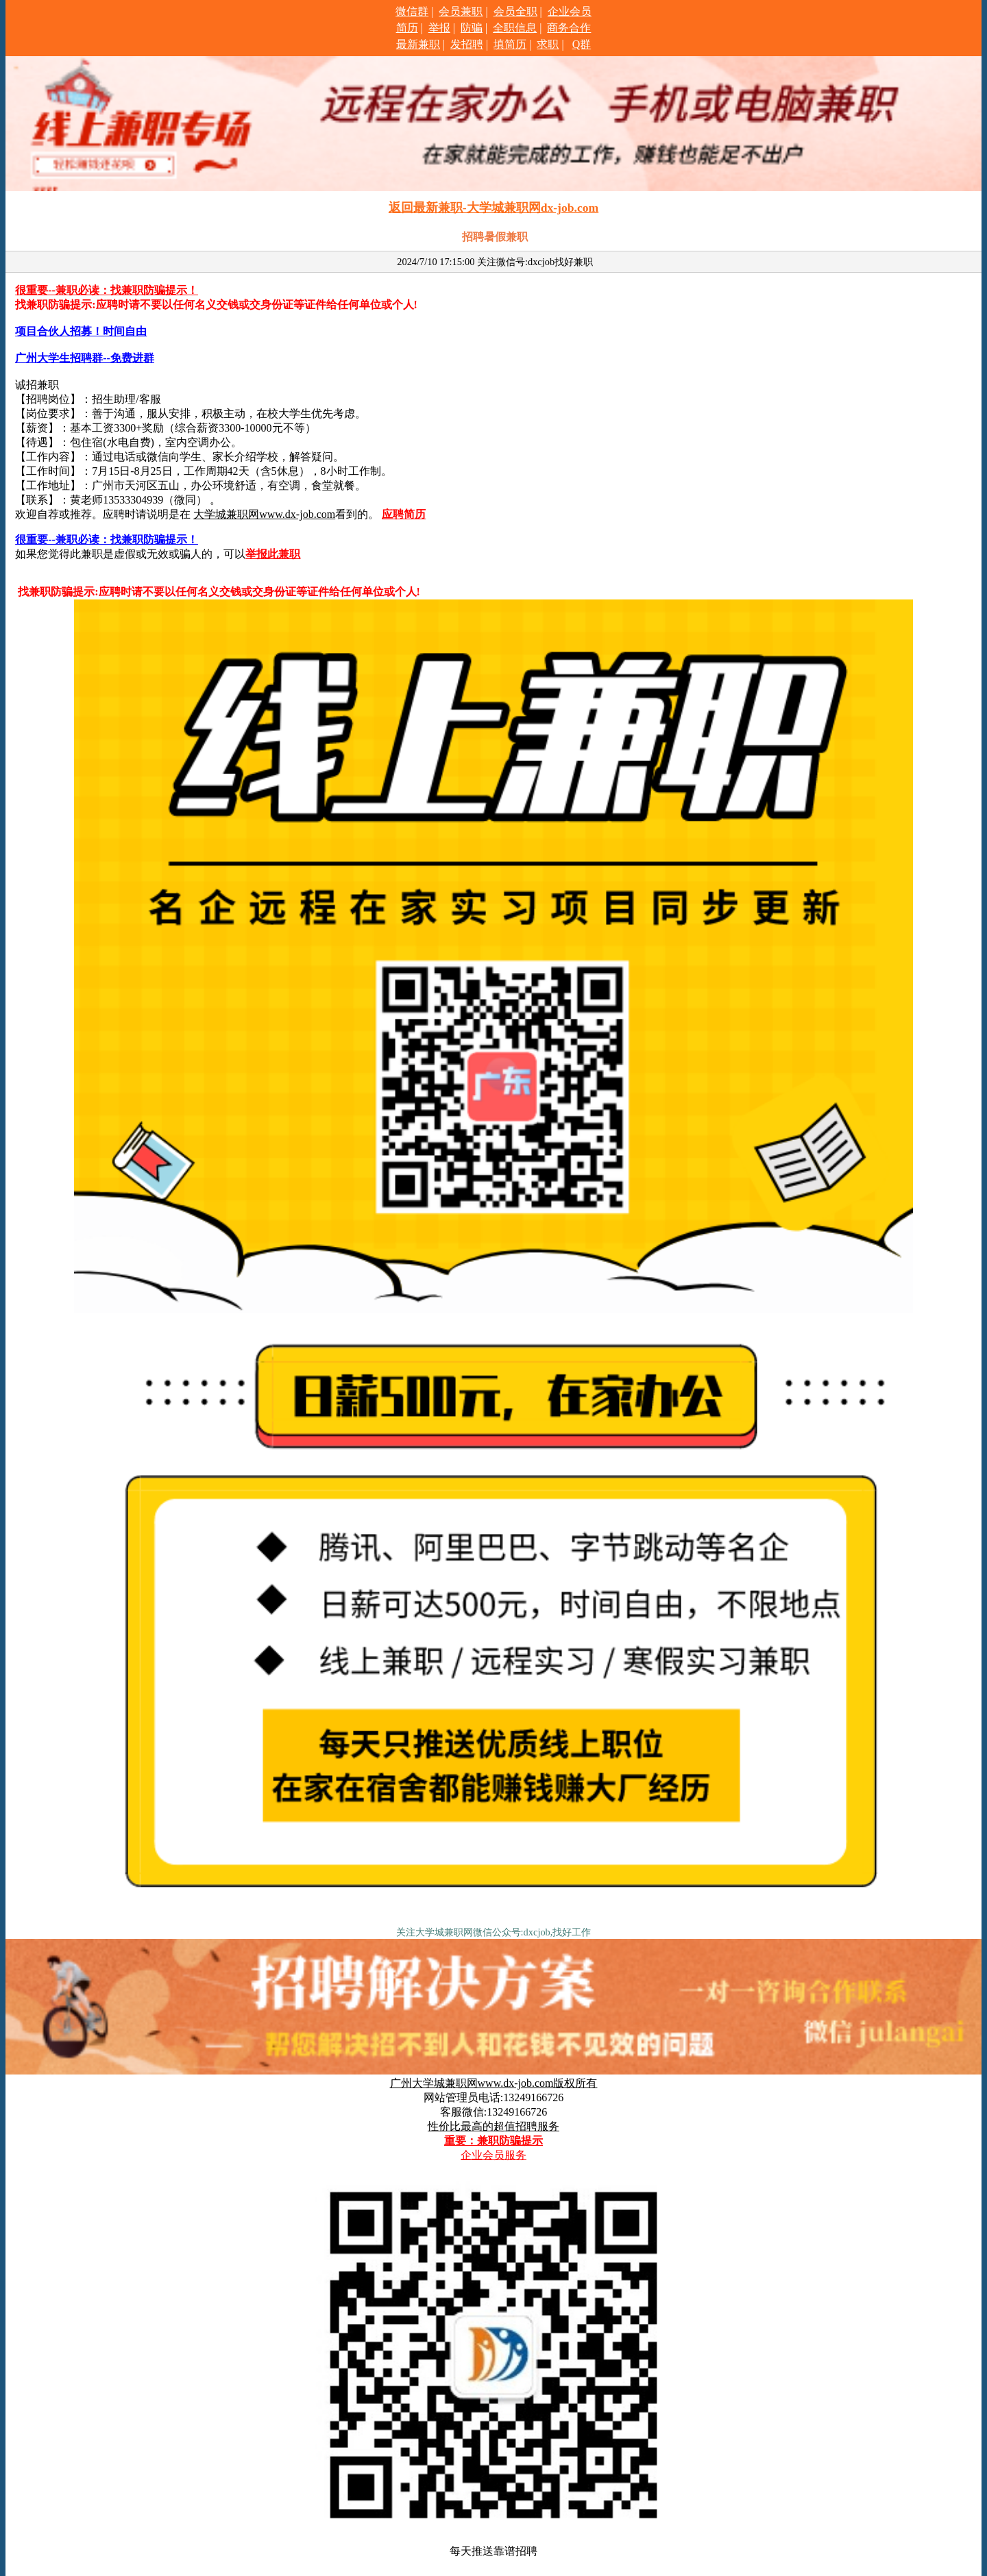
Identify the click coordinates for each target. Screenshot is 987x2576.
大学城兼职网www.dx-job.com (264, 514)
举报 (439, 28)
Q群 (582, 44)
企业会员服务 (493, 2155)
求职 (548, 44)
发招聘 (466, 44)
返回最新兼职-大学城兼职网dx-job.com (493, 207)
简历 (407, 28)
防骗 (472, 28)
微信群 (411, 11)
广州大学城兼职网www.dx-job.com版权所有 (494, 2083)
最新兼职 (418, 44)
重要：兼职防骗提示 (493, 2140)
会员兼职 (461, 11)
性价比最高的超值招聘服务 (493, 2126)
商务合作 (569, 28)
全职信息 (515, 28)
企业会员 (570, 11)
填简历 (510, 44)
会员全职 (515, 11)
